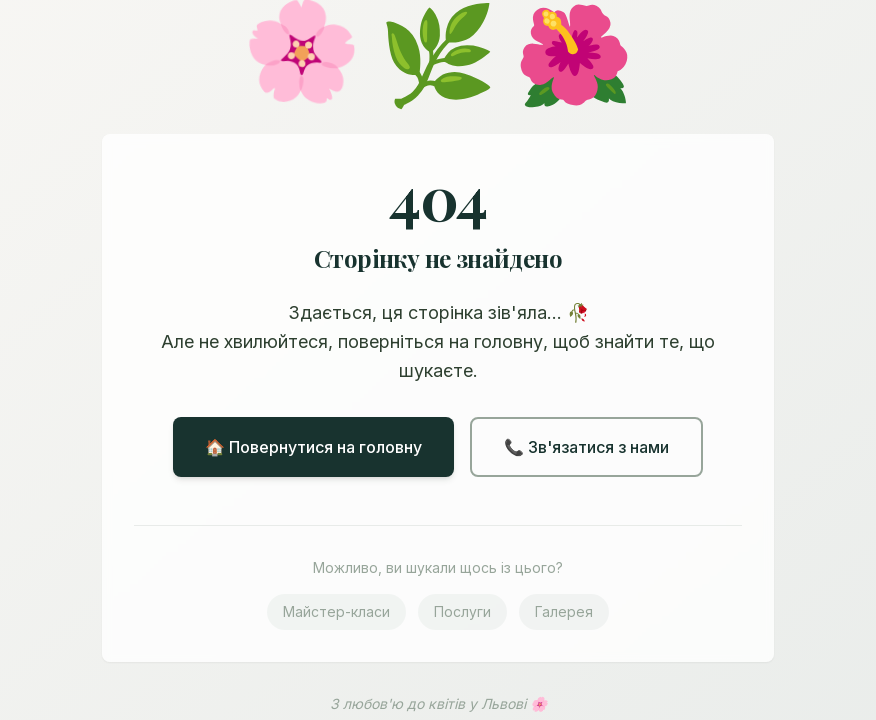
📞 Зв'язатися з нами (586, 447)
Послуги (462, 611)
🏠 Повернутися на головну (313, 447)
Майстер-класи (336, 611)
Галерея (564, 611)
